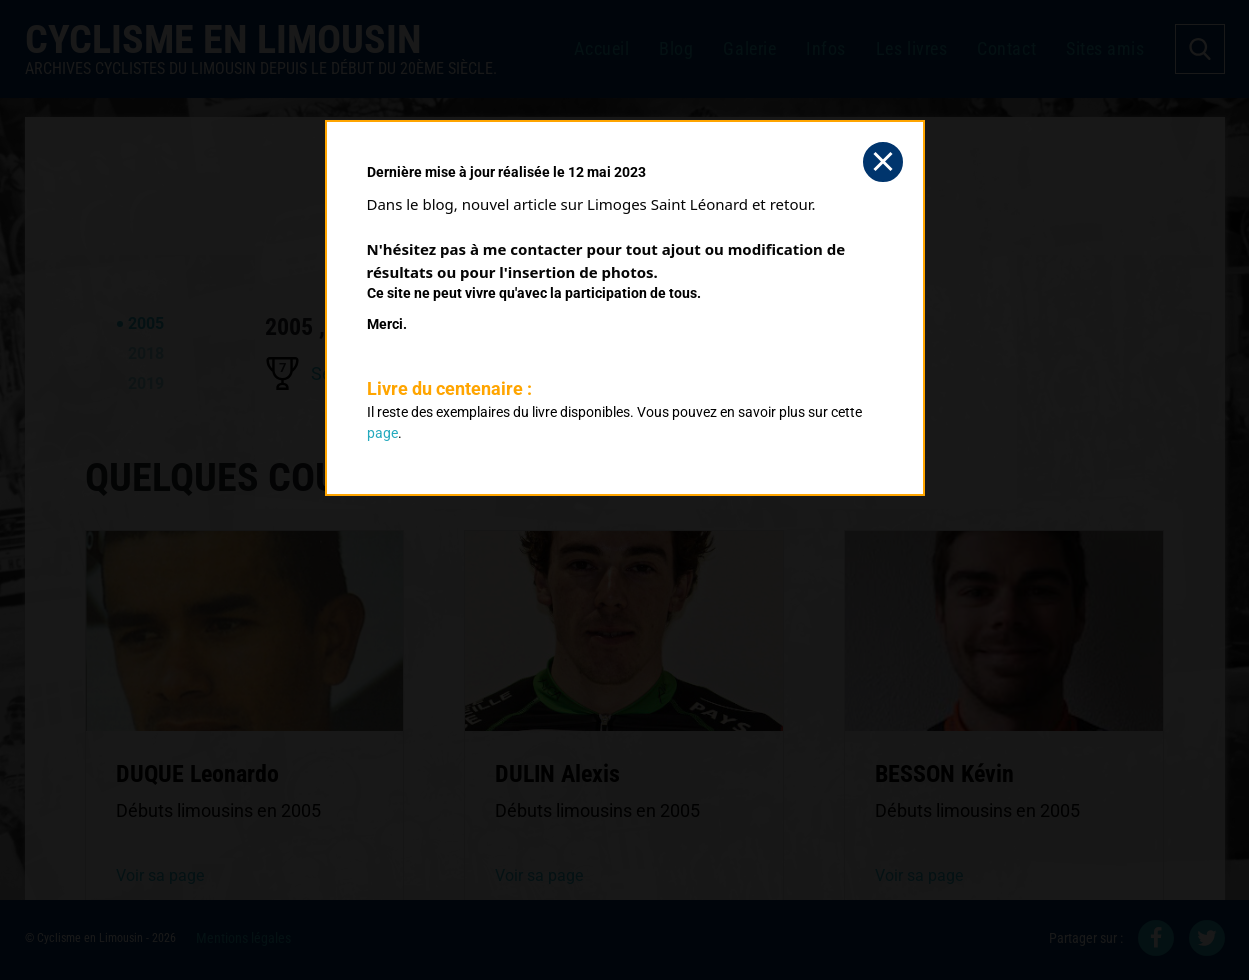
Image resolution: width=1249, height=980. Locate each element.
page (382, 433)
